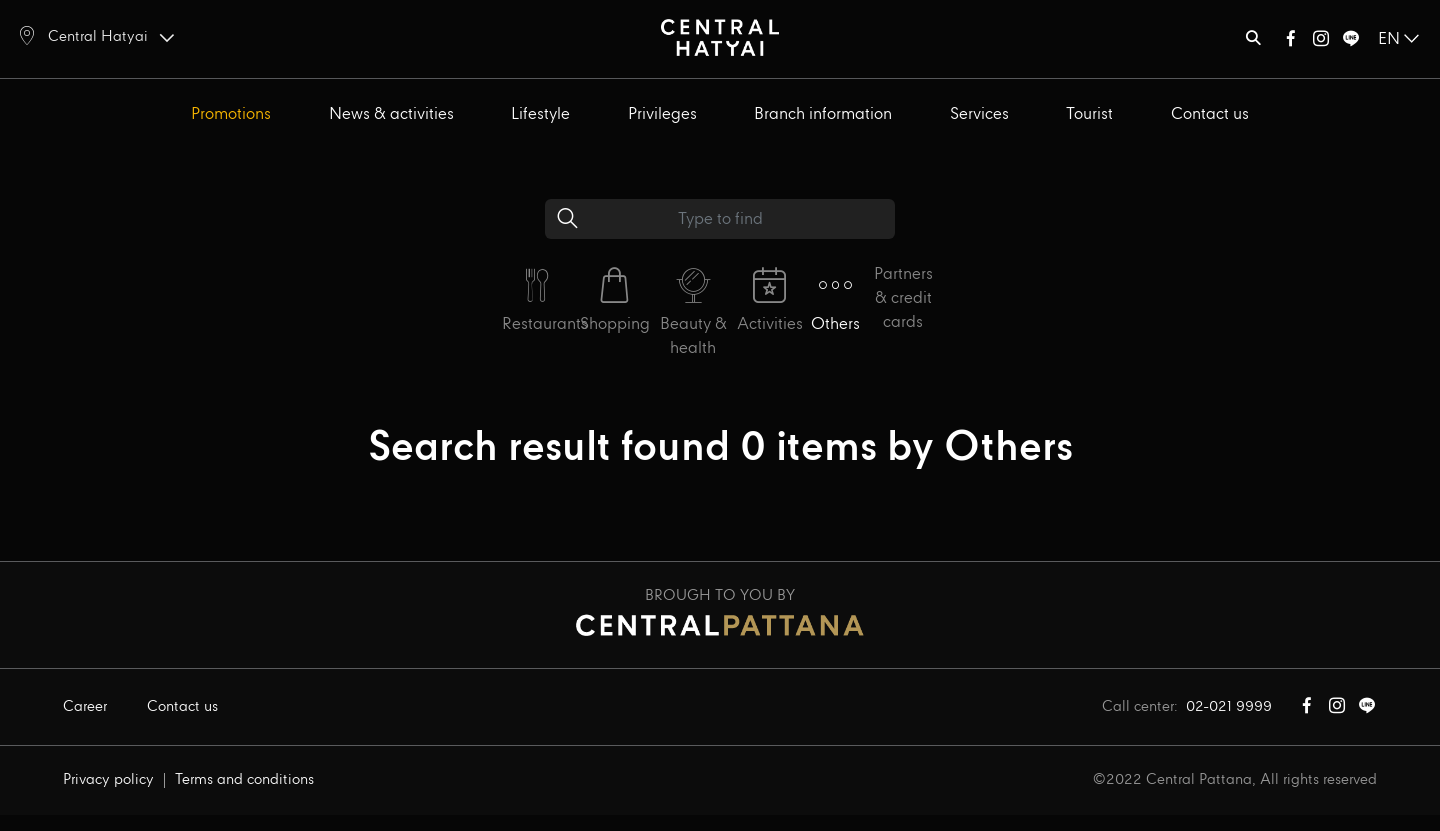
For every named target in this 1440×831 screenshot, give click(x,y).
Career (85, 707)
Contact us (1210, 114)
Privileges (662, 114)
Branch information (823, 114)
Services (979, 114)
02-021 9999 (1229, 707)
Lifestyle (540, 114)
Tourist (1089, 114)
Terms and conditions (244, 780)
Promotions (231, 114)
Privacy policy (108, 780)
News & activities (391, 114)
